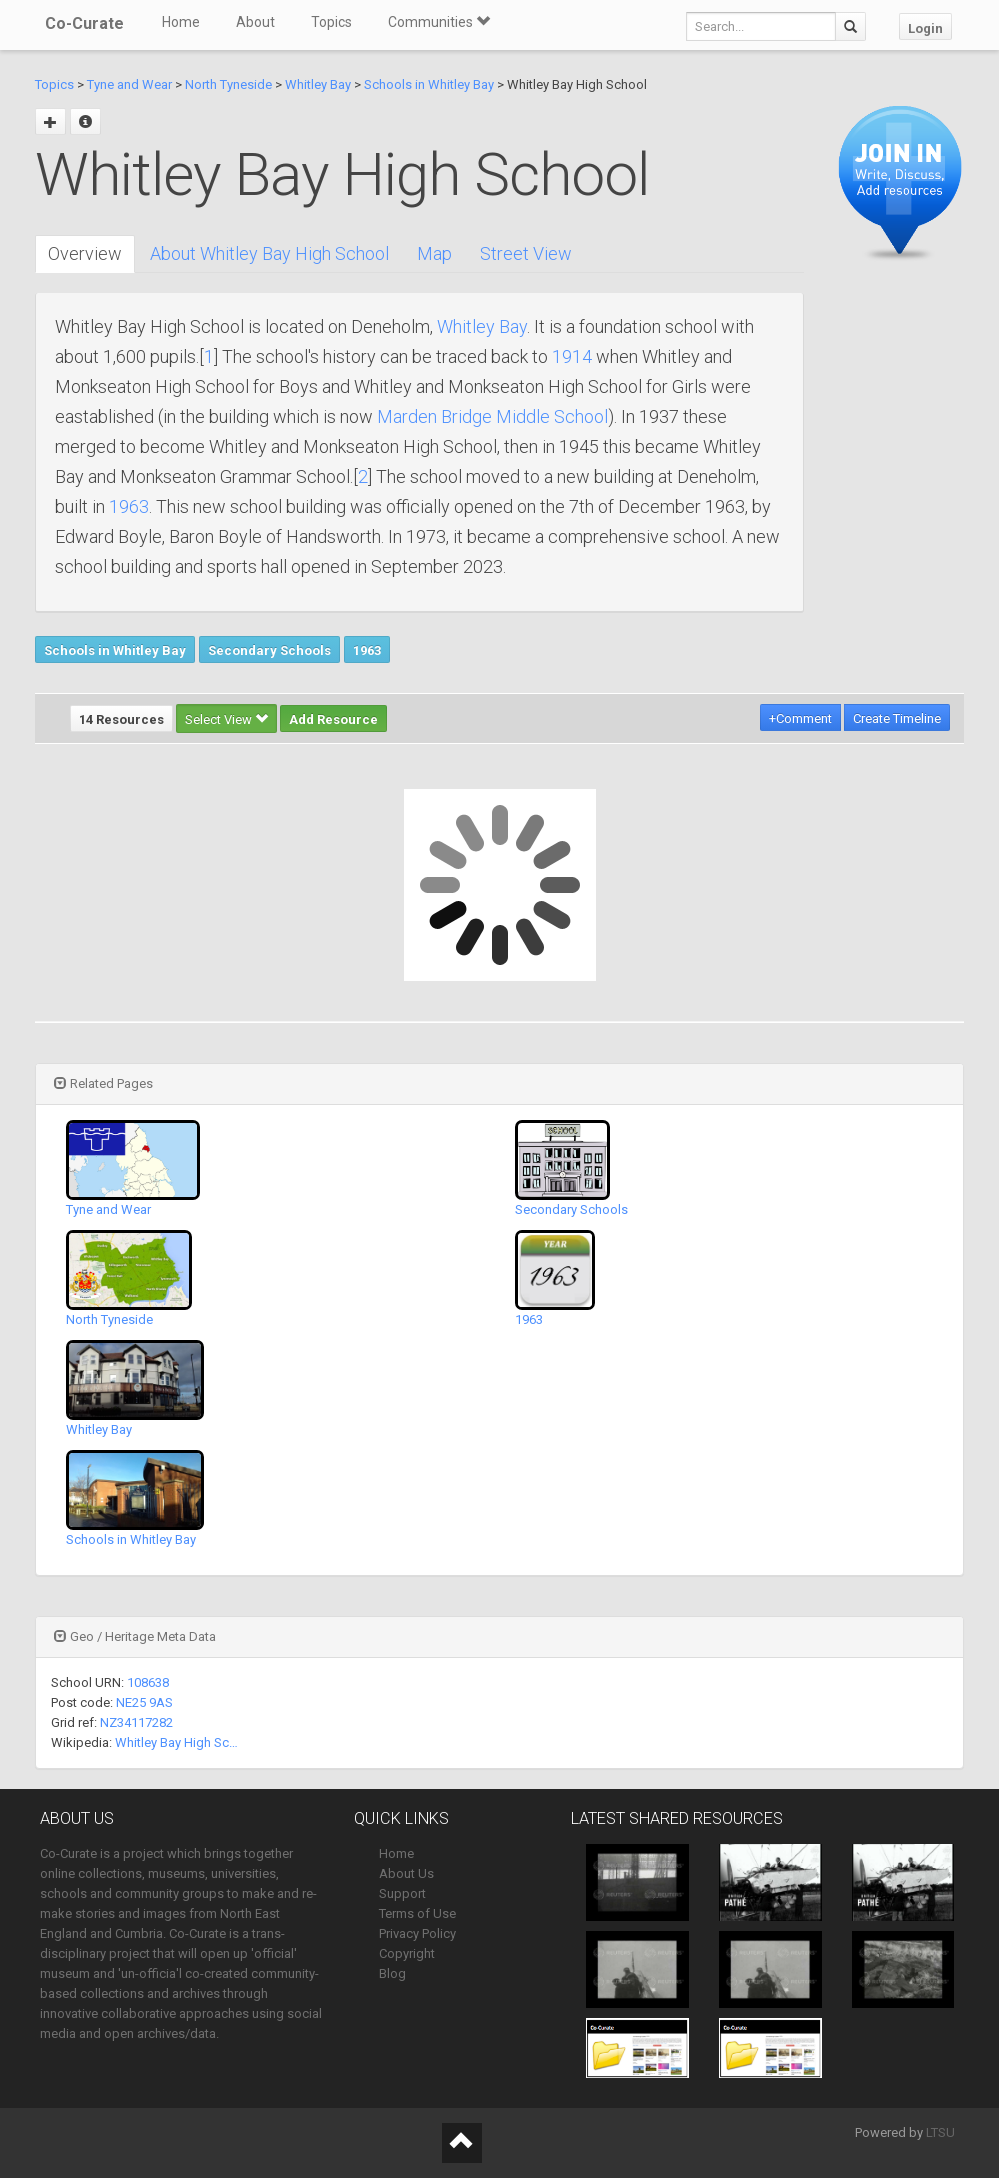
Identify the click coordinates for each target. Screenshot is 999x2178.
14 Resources (121, 719)
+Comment (800, 718)
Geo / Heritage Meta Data (135, 1636)
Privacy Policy (417, 1933)
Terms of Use (417, 1913)
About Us (406, 1873)
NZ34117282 (136, 1722)
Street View (526, 253)
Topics (331, 22)
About (255, 22)
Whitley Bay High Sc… (176, 1742)
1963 (129, 506)
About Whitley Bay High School (269, 253)
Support (402, 1893)
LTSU (940, 2132)
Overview (85, 253)
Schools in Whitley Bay (429, 84)
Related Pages (103, 1083)
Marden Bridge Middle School (492, 416)
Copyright (407, 1953)
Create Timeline (897, 718)
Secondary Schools (269, 650)
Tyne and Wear (129, 84)
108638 (148, 1682)
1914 (572, 356)
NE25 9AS (144, 1702)
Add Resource (333, 719)
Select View (226, 719)
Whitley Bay (318, 84)
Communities (439, 22)
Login (925, 28)
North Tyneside (228, 84)
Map (434, 253)
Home (181, 22)
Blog (392, 1973)
